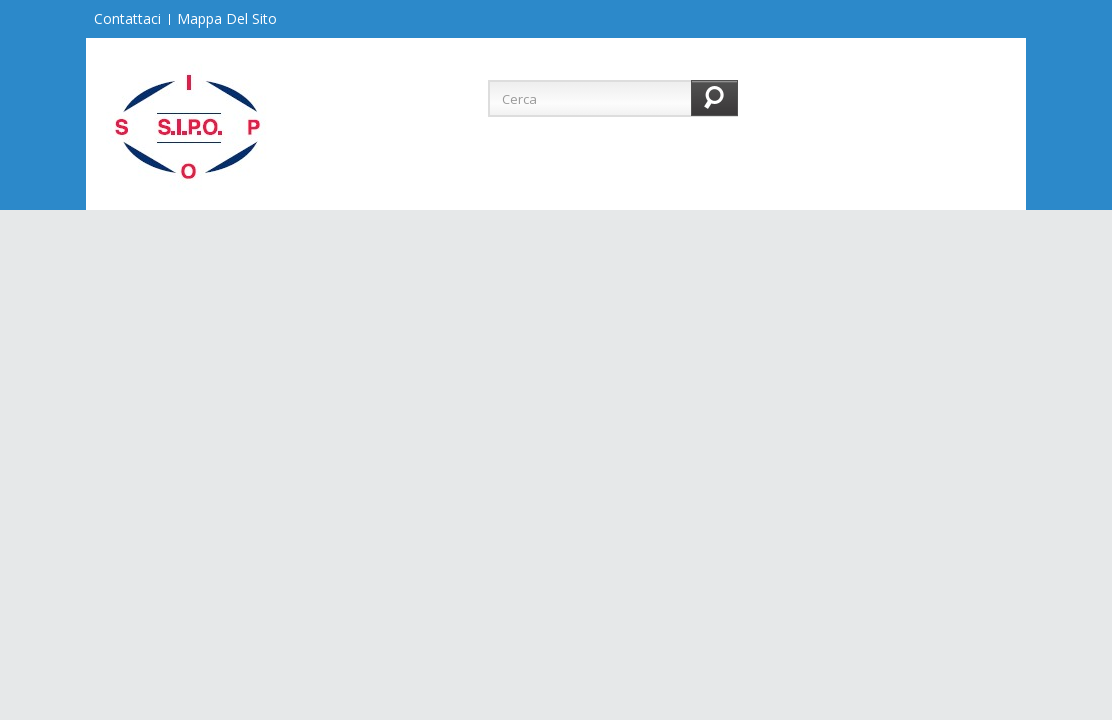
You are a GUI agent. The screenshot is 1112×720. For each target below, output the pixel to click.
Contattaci (127, 18)
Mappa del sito (227, 18)
